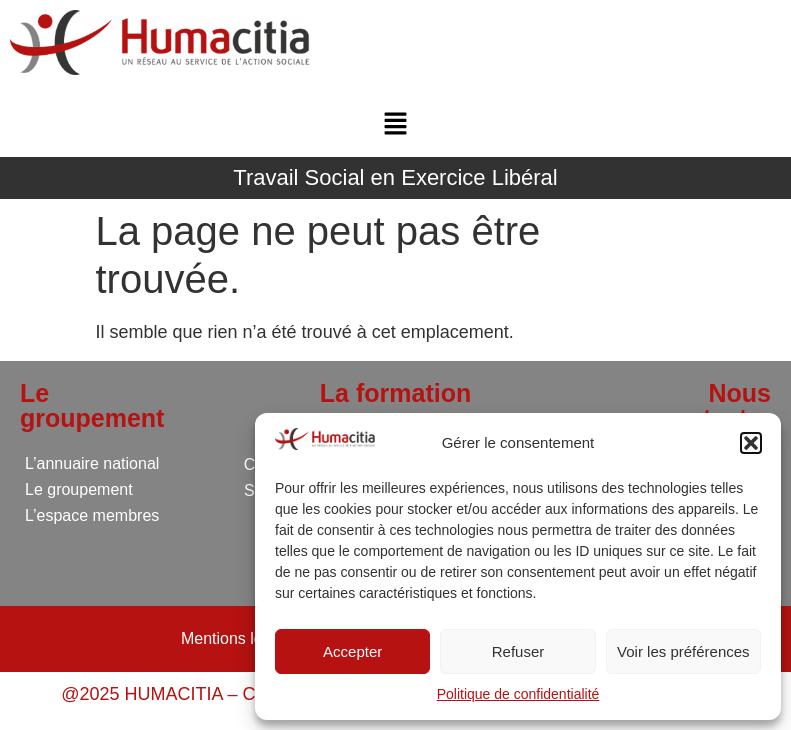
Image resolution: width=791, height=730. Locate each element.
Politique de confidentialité (518, 694)
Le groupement (79, 489)
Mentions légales (241, 638)
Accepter (352, 651)
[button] (751, 443)
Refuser (518, 651)
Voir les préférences (683, 651)
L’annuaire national (92, 463)
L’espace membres (92, 515)
